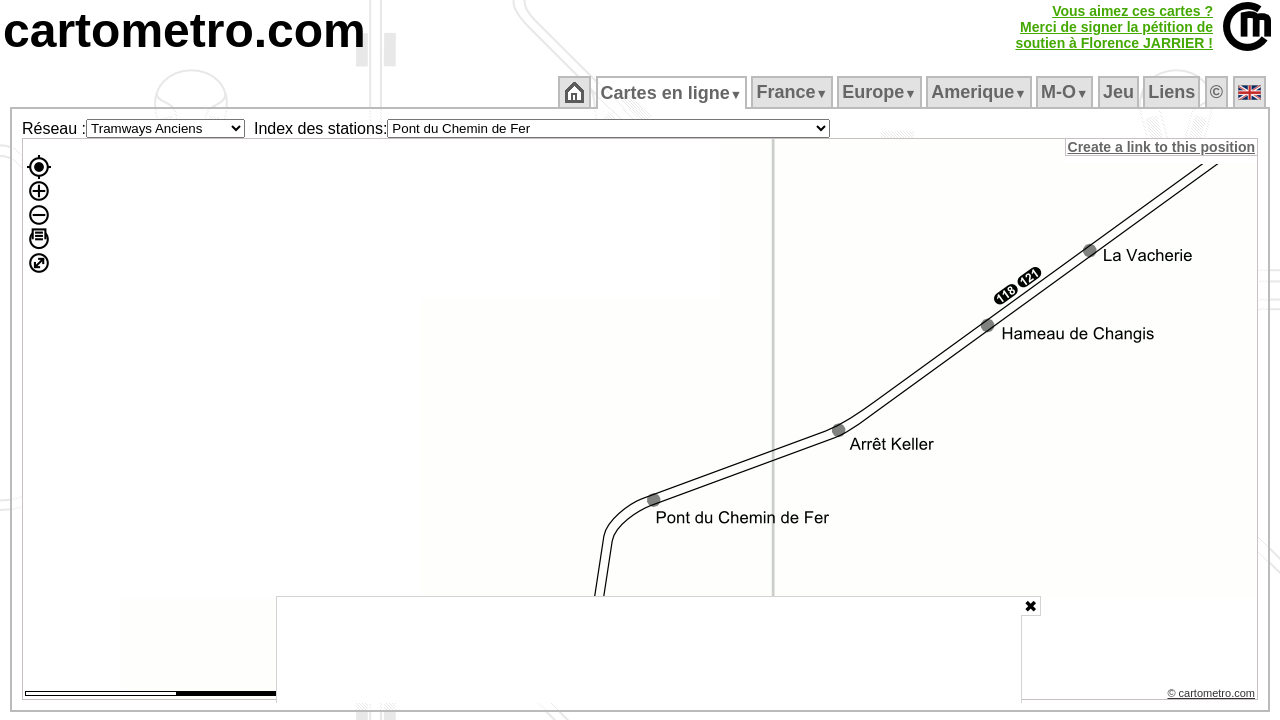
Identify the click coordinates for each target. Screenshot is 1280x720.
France (793, 92)
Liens (1173, 92)
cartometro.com (184, 30)
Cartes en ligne (672, 93)
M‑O (1066, 92)
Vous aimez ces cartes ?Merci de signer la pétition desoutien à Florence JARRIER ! (1114, 27)
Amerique (980, 92)
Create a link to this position (1162, 147)
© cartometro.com (1213, 696)
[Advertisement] (649, 650)
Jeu (1119, 92)
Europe (881, 92)
